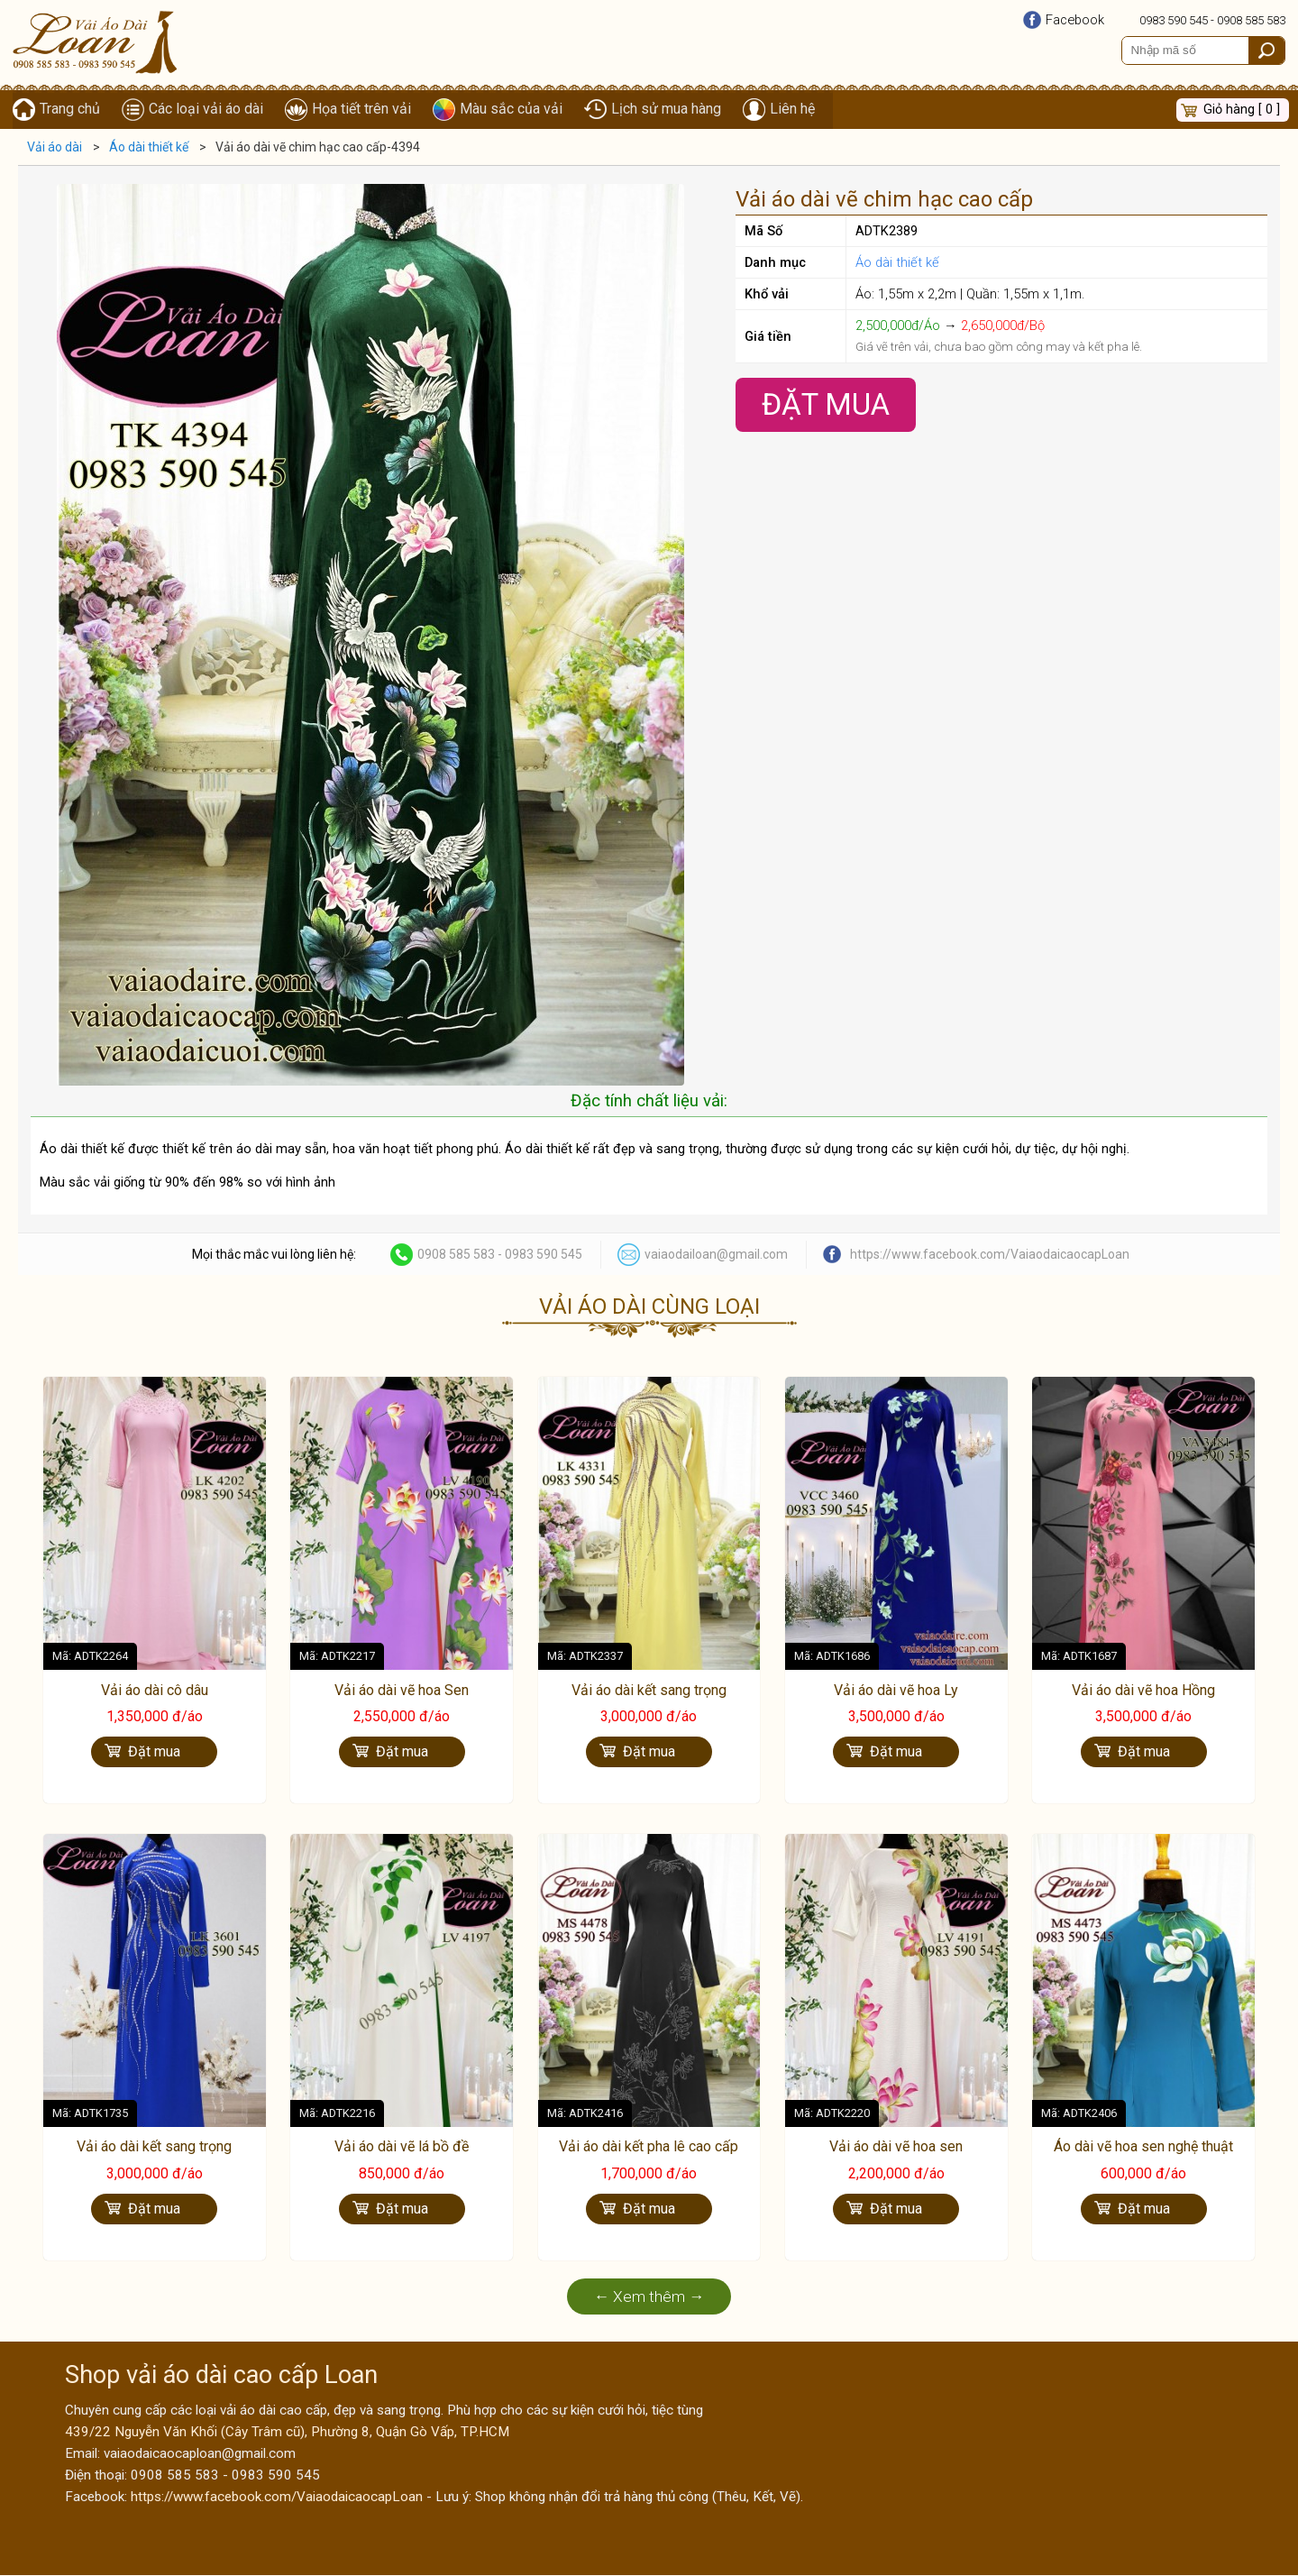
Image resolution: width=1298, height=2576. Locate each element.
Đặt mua (154, 1752)
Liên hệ (792, 109)
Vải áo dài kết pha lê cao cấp (648, 2148)
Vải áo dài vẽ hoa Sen (401, 1691)
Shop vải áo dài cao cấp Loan (221, 2375)
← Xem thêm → (649, 2297)
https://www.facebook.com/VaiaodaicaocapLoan (989, 1255)
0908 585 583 (1251, 20)
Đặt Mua (826, 405)
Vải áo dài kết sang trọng (649, 1691)
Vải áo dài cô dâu (154, 1691)
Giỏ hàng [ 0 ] (1241, 109)
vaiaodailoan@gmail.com (716, 1255)
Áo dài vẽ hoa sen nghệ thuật (1143, 2148)
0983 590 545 (1173, 20)
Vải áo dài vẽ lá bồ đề (401, 2148)
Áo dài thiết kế (897, 263)
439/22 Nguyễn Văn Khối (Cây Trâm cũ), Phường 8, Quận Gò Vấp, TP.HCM (287, 2433)
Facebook (1075, 20)
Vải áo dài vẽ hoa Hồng (1143, 1691)
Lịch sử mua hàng (666, 109)
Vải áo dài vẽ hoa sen (896, 2148)
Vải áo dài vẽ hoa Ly (896, 1691)
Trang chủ (70, 109)
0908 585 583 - (461, 1255)
